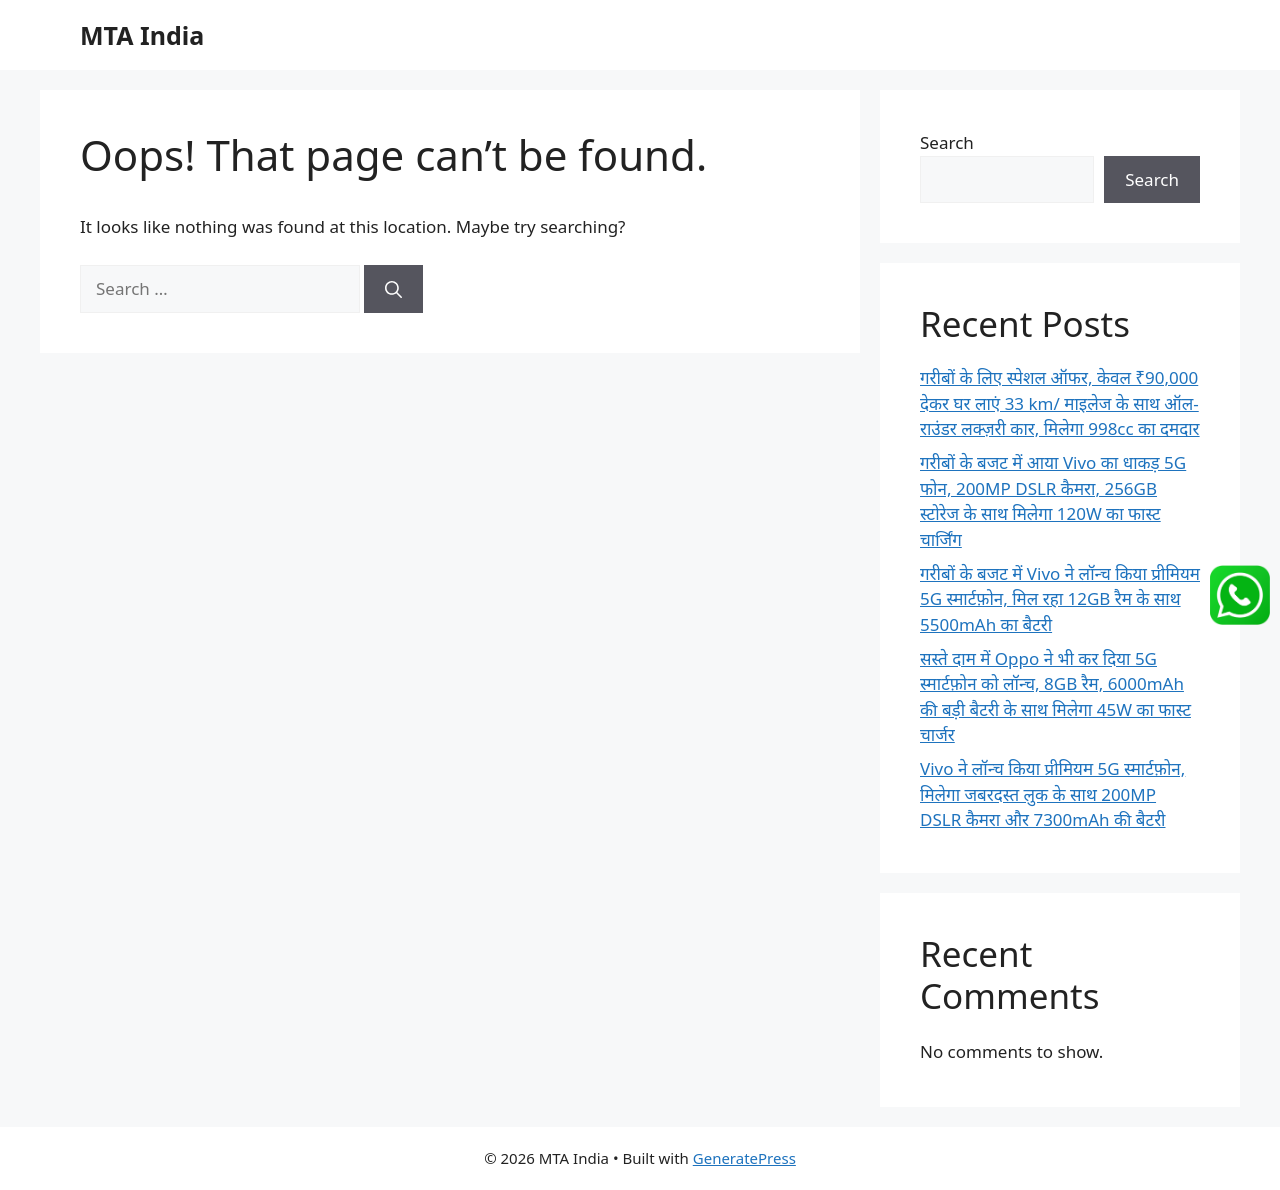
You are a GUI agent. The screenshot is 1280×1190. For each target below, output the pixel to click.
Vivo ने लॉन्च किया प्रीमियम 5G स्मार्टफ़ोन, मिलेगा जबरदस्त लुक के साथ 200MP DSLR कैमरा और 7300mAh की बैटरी (1052, 794)
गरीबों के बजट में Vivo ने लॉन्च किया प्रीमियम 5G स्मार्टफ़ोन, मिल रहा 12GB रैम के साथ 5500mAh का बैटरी (1060, 599)
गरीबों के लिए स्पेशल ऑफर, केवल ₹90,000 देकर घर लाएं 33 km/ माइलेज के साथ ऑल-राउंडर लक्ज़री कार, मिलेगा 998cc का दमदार (1060, 403)
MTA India (142, 35)
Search (947, 142)
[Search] (393, 289)
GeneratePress (744, 1158)
